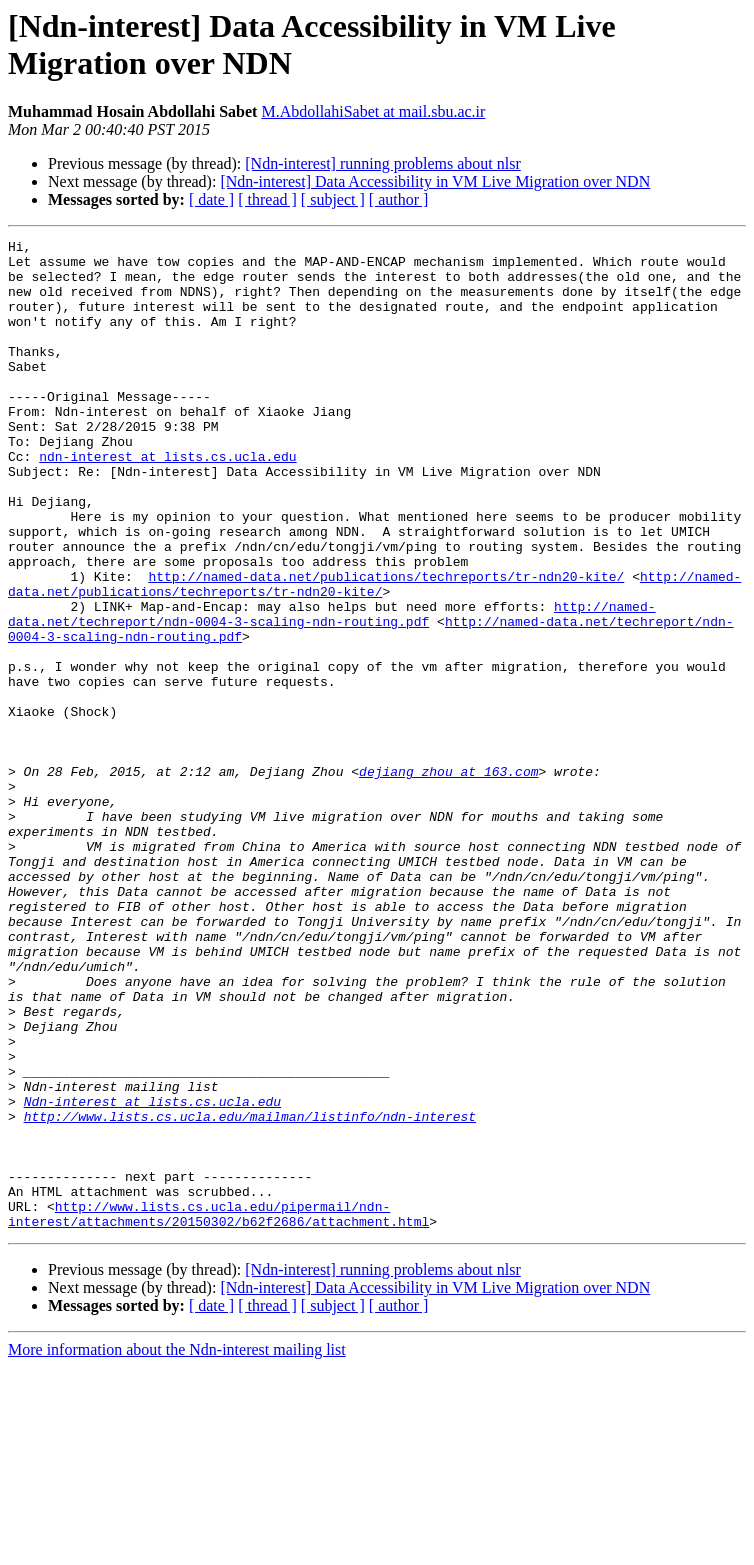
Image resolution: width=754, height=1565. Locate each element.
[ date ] (211, 199)
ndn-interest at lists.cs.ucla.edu (167, 501)
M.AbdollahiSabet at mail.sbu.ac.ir (373, 111)
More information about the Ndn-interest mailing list (177, 1547)
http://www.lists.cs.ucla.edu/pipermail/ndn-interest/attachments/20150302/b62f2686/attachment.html (218, 1410)
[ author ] (399, 199)
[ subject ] (333, 199)
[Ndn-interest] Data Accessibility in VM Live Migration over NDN (435, 181)
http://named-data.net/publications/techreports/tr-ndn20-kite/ (386, 645)
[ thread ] (267, 199)
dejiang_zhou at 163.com (448, 879)
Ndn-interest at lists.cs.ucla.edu (152, 1275)
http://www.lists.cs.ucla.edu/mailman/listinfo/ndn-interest (250, 1293)
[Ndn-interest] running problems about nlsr (383, 163)
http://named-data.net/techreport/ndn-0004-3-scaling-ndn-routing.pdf (331, 690)
